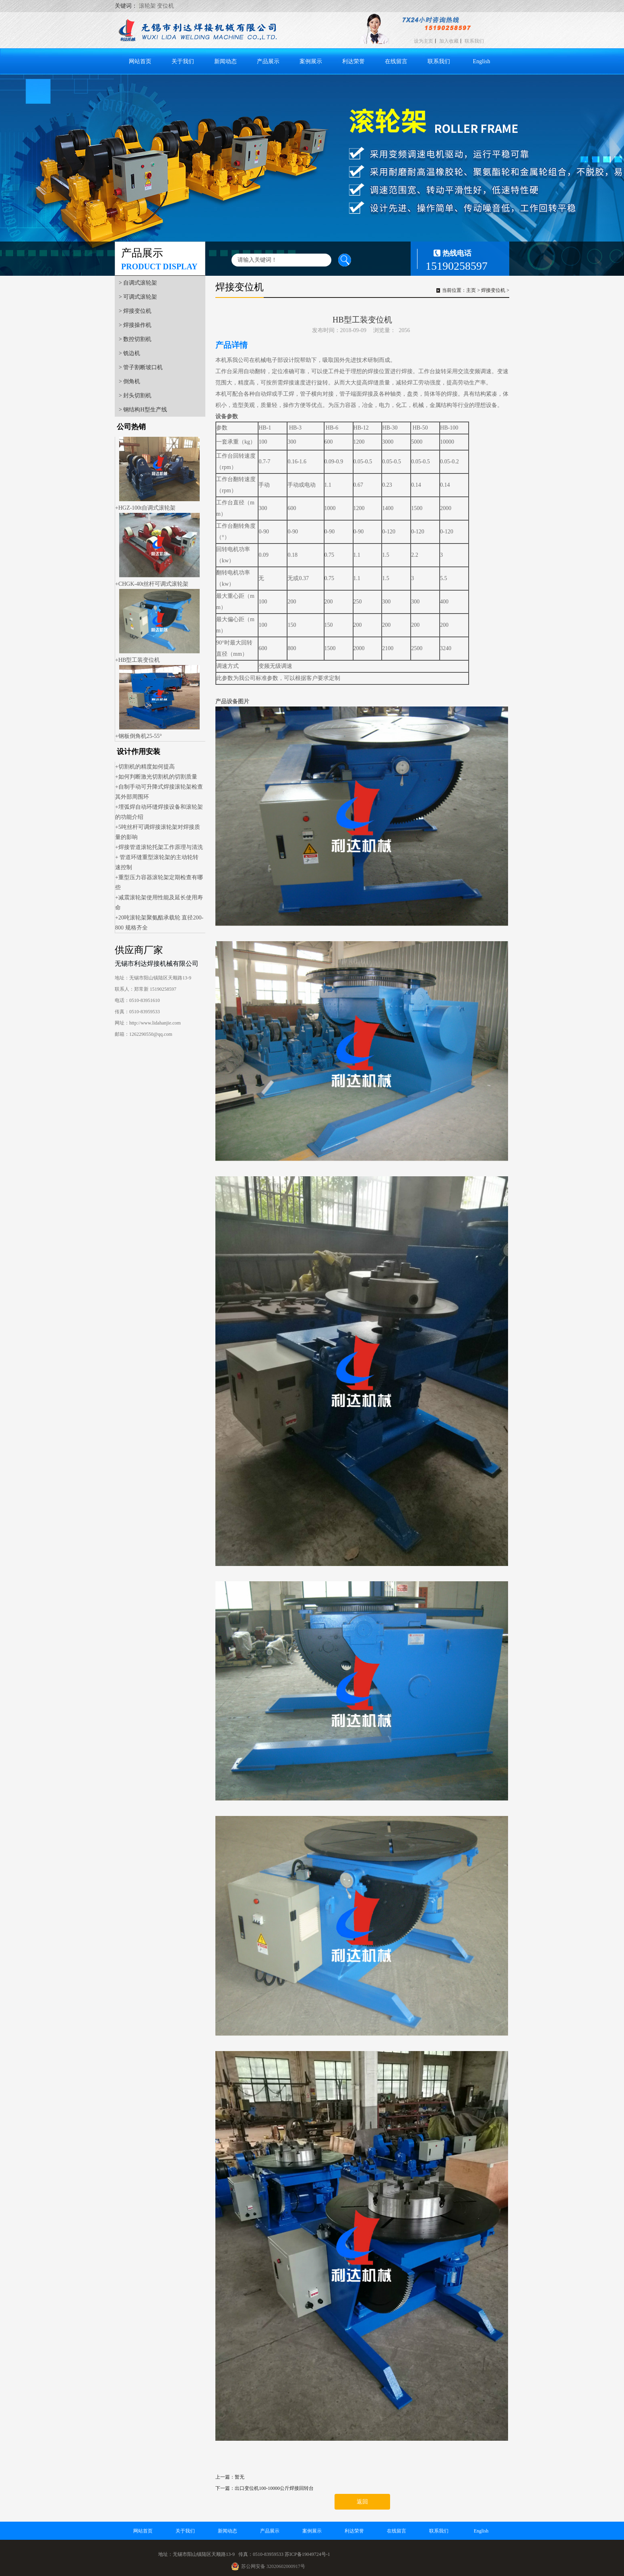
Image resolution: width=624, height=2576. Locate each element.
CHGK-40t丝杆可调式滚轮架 (153, 584)
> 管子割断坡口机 (141, 367)
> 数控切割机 (135, 339)
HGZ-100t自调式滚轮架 (147, 508)
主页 (471, 290)
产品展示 (268, 61)
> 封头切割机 (135, 395)
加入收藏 (449, 41)
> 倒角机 (129, 381)
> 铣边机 (129, 353)
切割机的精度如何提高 (146, 767)
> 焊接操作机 (135, 325)
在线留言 (396, 61)
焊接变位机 (493, 290)
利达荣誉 (353, 61)
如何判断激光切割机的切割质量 (157, 777)
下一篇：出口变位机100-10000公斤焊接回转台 (264, 2488)
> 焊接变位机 (135, 311)
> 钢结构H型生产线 (143, 410)
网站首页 (140, 61)
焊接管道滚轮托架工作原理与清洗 (160, 847)
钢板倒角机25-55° (140, 736)
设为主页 (423, 41)
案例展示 (311, 61)
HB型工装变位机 (139, 660)
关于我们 (182, 61)
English (481, 61)
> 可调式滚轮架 (138, 297)
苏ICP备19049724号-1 (307, 2554)
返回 (362, 2502)
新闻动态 (225, 61)
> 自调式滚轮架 (138, 283)
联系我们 (474, 41)
